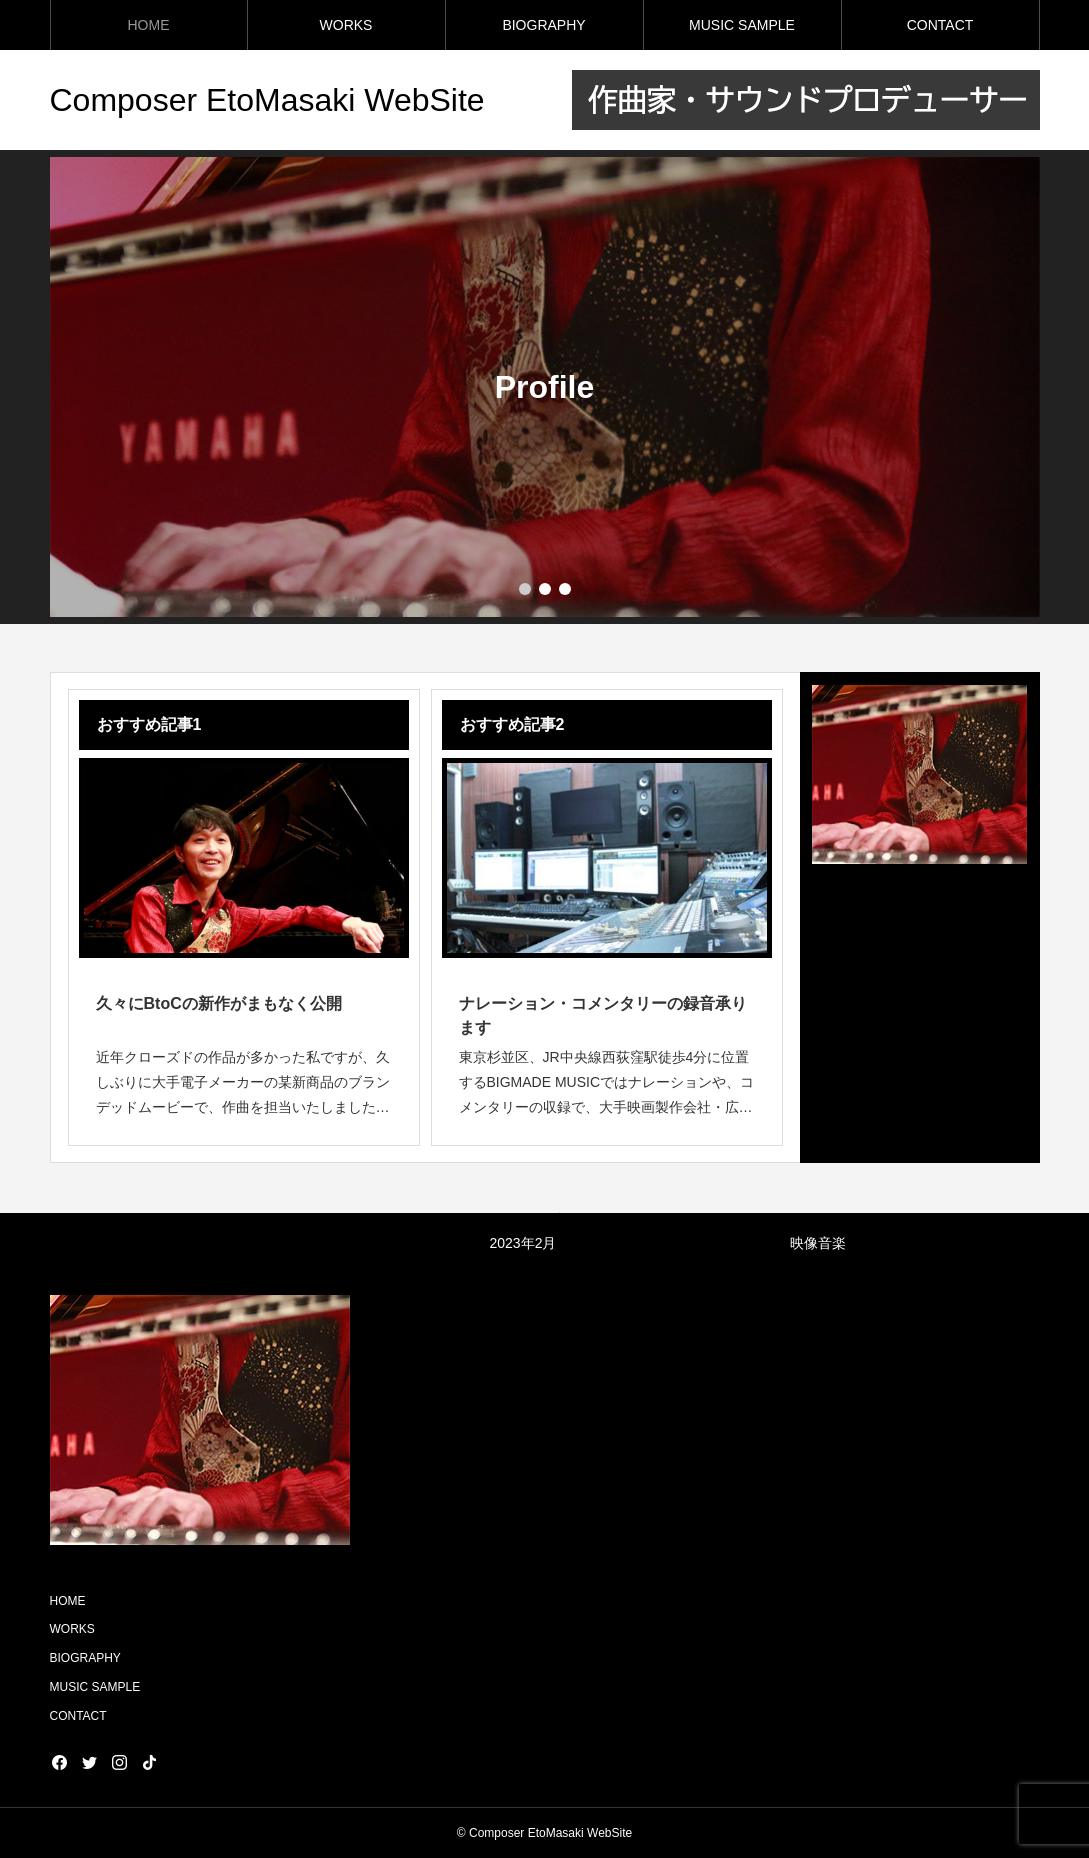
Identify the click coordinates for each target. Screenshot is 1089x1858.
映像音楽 (818, 1243)
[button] (545, 589)
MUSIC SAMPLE (742, 25)
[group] (545, 387)
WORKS (346, 25)
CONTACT (940, 25)
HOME (149, 25)
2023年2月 (523, 1243)
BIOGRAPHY (543, 25)
